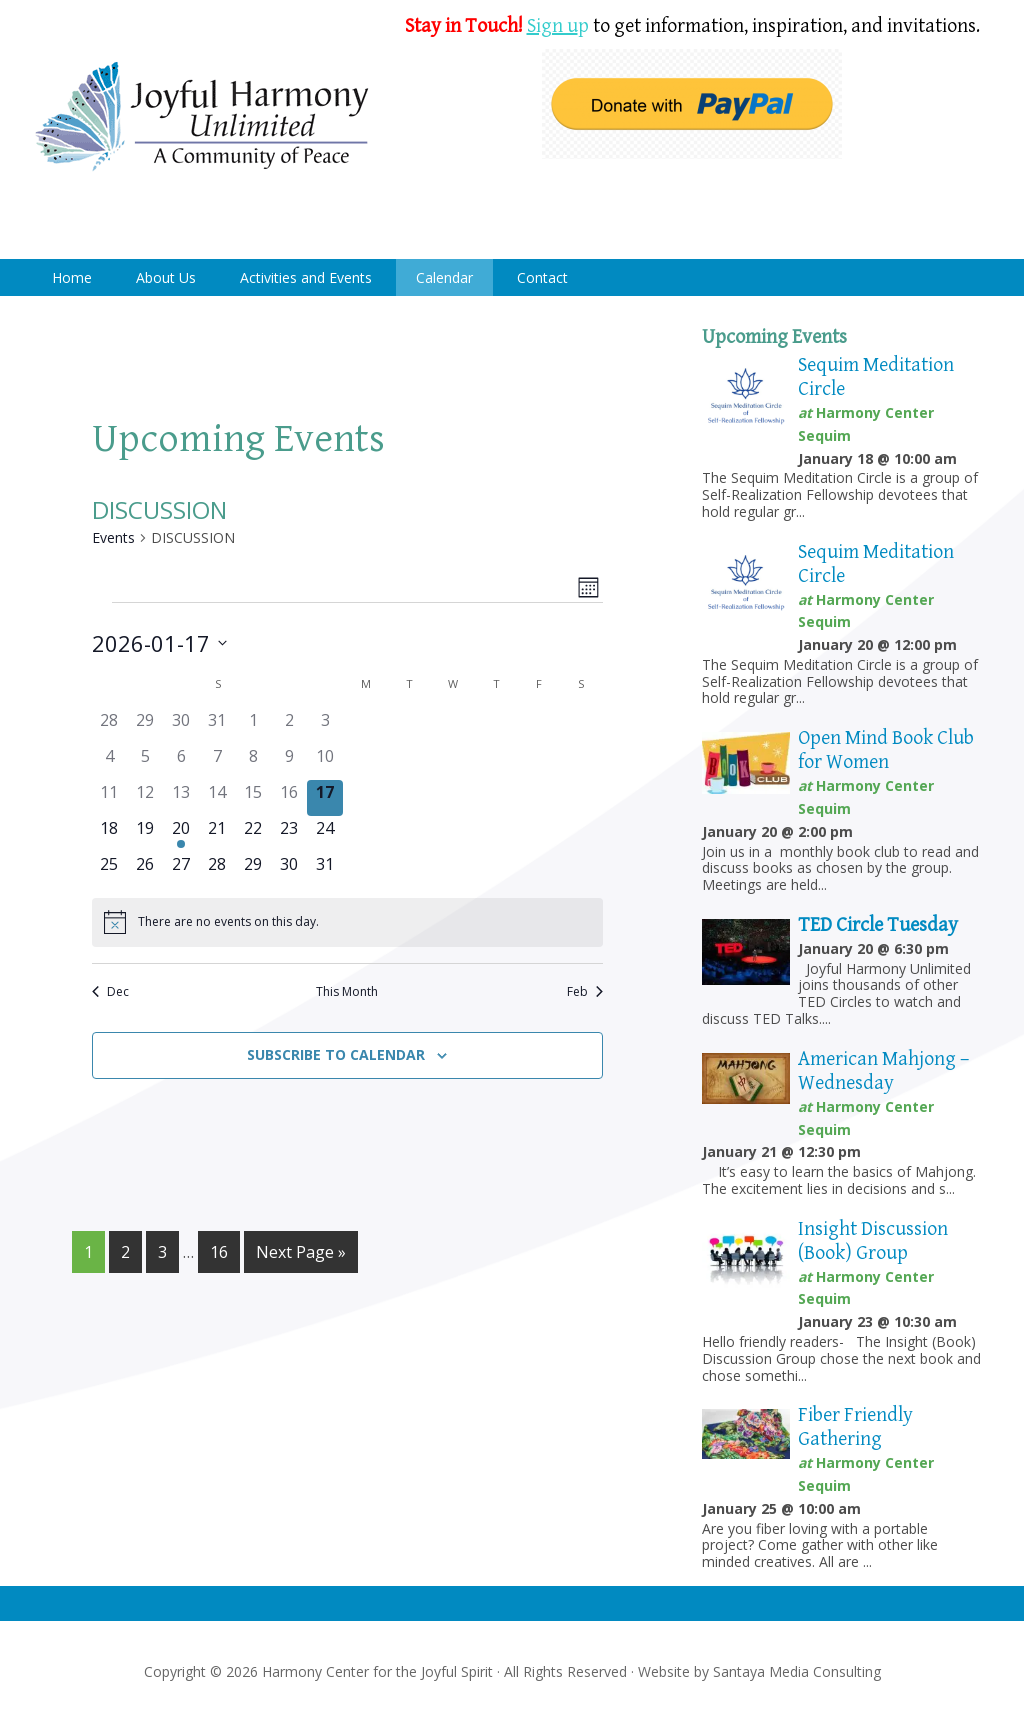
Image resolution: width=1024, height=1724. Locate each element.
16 (219, 1252)
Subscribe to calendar (336, 1054)
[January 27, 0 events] (181, 870)
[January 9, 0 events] (289, 762)
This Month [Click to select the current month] (347, 992)
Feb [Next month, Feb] (585, 992)
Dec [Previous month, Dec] (110, 992)
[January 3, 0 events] (325, 726)
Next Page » (301, 1252)
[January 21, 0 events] (217, 834)
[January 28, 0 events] (217, 870)
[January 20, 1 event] (181, 834)
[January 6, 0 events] (181, 762)
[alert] (347, 922)
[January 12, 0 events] (145, 798)
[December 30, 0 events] (181, 726)
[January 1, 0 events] (253, 726)
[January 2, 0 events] (289, 726)
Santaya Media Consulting (797, 1671)
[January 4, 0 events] (110, 762)
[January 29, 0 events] (253, 870)
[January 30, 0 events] (289, 870)
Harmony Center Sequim (202, 117)
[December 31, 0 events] (217, 726)
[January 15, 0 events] (253, 798)
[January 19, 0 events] (145, 834)
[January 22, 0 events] (253, 834)
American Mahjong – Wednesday (883, 1071)
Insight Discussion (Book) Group (873, 1241)
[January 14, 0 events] (217, 798)
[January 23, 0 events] (289, 834)
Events (113, 537)
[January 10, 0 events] (325, 762)
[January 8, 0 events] (253, 762)
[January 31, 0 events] (325, 870)
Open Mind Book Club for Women (886, 750)
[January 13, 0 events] (181, 798)
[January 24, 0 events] (325, 834)
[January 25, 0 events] (110, 870)
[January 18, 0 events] (110, 834)
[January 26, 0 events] (145, 870)
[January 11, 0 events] (110, 798)
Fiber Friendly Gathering (855, 1427)
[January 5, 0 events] (145, 762)
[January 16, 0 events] (289, 798)
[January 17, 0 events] (325, 798)
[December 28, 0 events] (110, 726)
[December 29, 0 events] (145, 726)
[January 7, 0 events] (217, 762)
